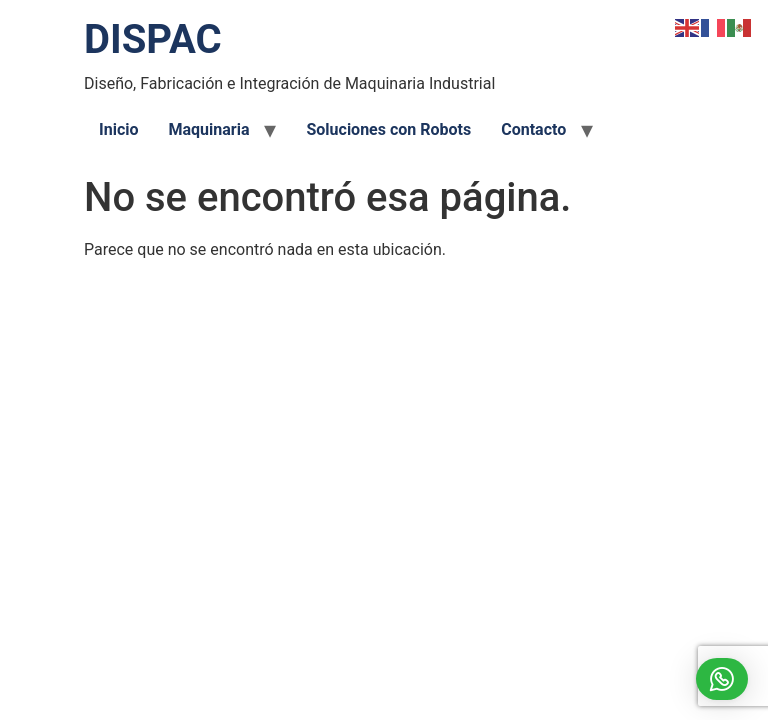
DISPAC (153, 39)
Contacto (533, 129)
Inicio (118, 129)
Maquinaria (208, 129)
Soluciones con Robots (388, 129)
